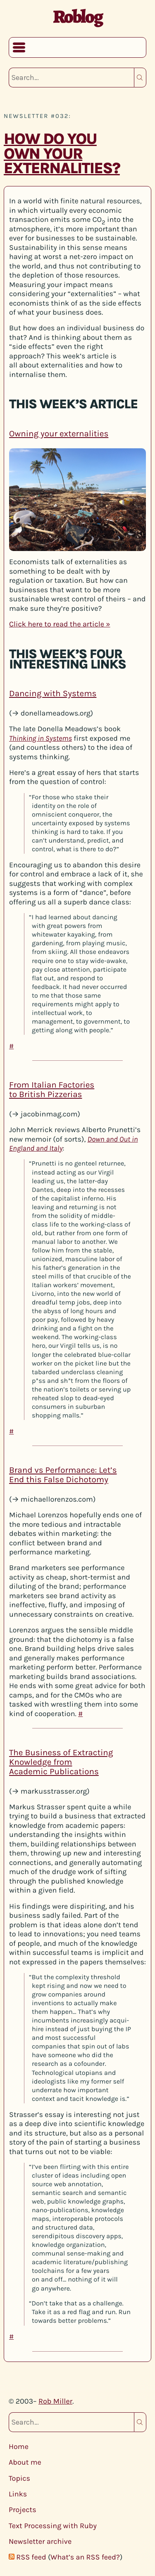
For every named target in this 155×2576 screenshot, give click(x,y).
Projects (22, 2509)
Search (140, 77)
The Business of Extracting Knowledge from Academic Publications (61, 1762)
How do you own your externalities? (62, 153)
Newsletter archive (40, 2541)
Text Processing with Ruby (53, 2525)
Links (18, 2493)
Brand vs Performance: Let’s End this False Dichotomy (63, 1475)
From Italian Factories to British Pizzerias (51, 1090)
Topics (19, 2478)
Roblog (77, 16)
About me (25, 2462)
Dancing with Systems (52, 694)
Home (19, 2446)
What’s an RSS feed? (85, 2557)
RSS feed (31, 2557)
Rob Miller (55, 2401)
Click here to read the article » (59, 624)
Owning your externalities (58, 433)
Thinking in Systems (40, 737)
